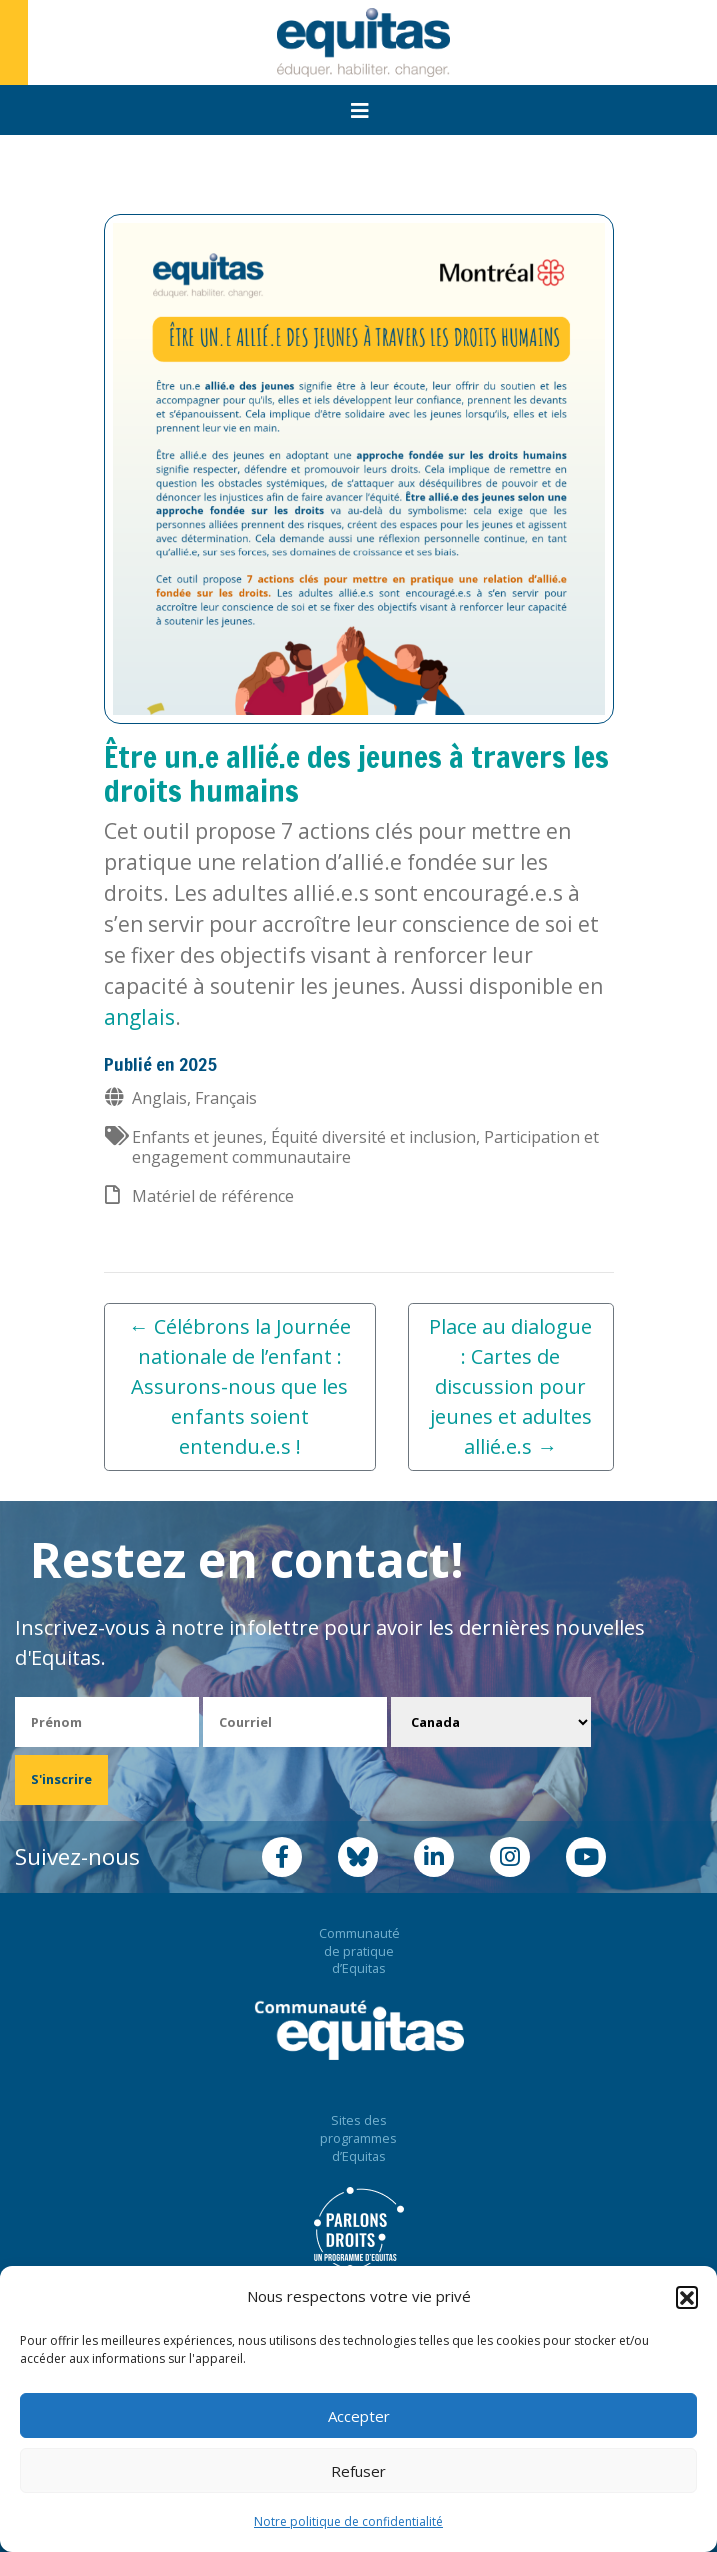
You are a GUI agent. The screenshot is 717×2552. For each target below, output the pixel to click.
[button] (687, 2297)
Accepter (359, 2416)
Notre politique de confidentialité (348, 2521)
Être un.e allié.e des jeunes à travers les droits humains (356, 773)
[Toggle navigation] (360, 111)
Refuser (358, 2471)
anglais (139, 1017)
